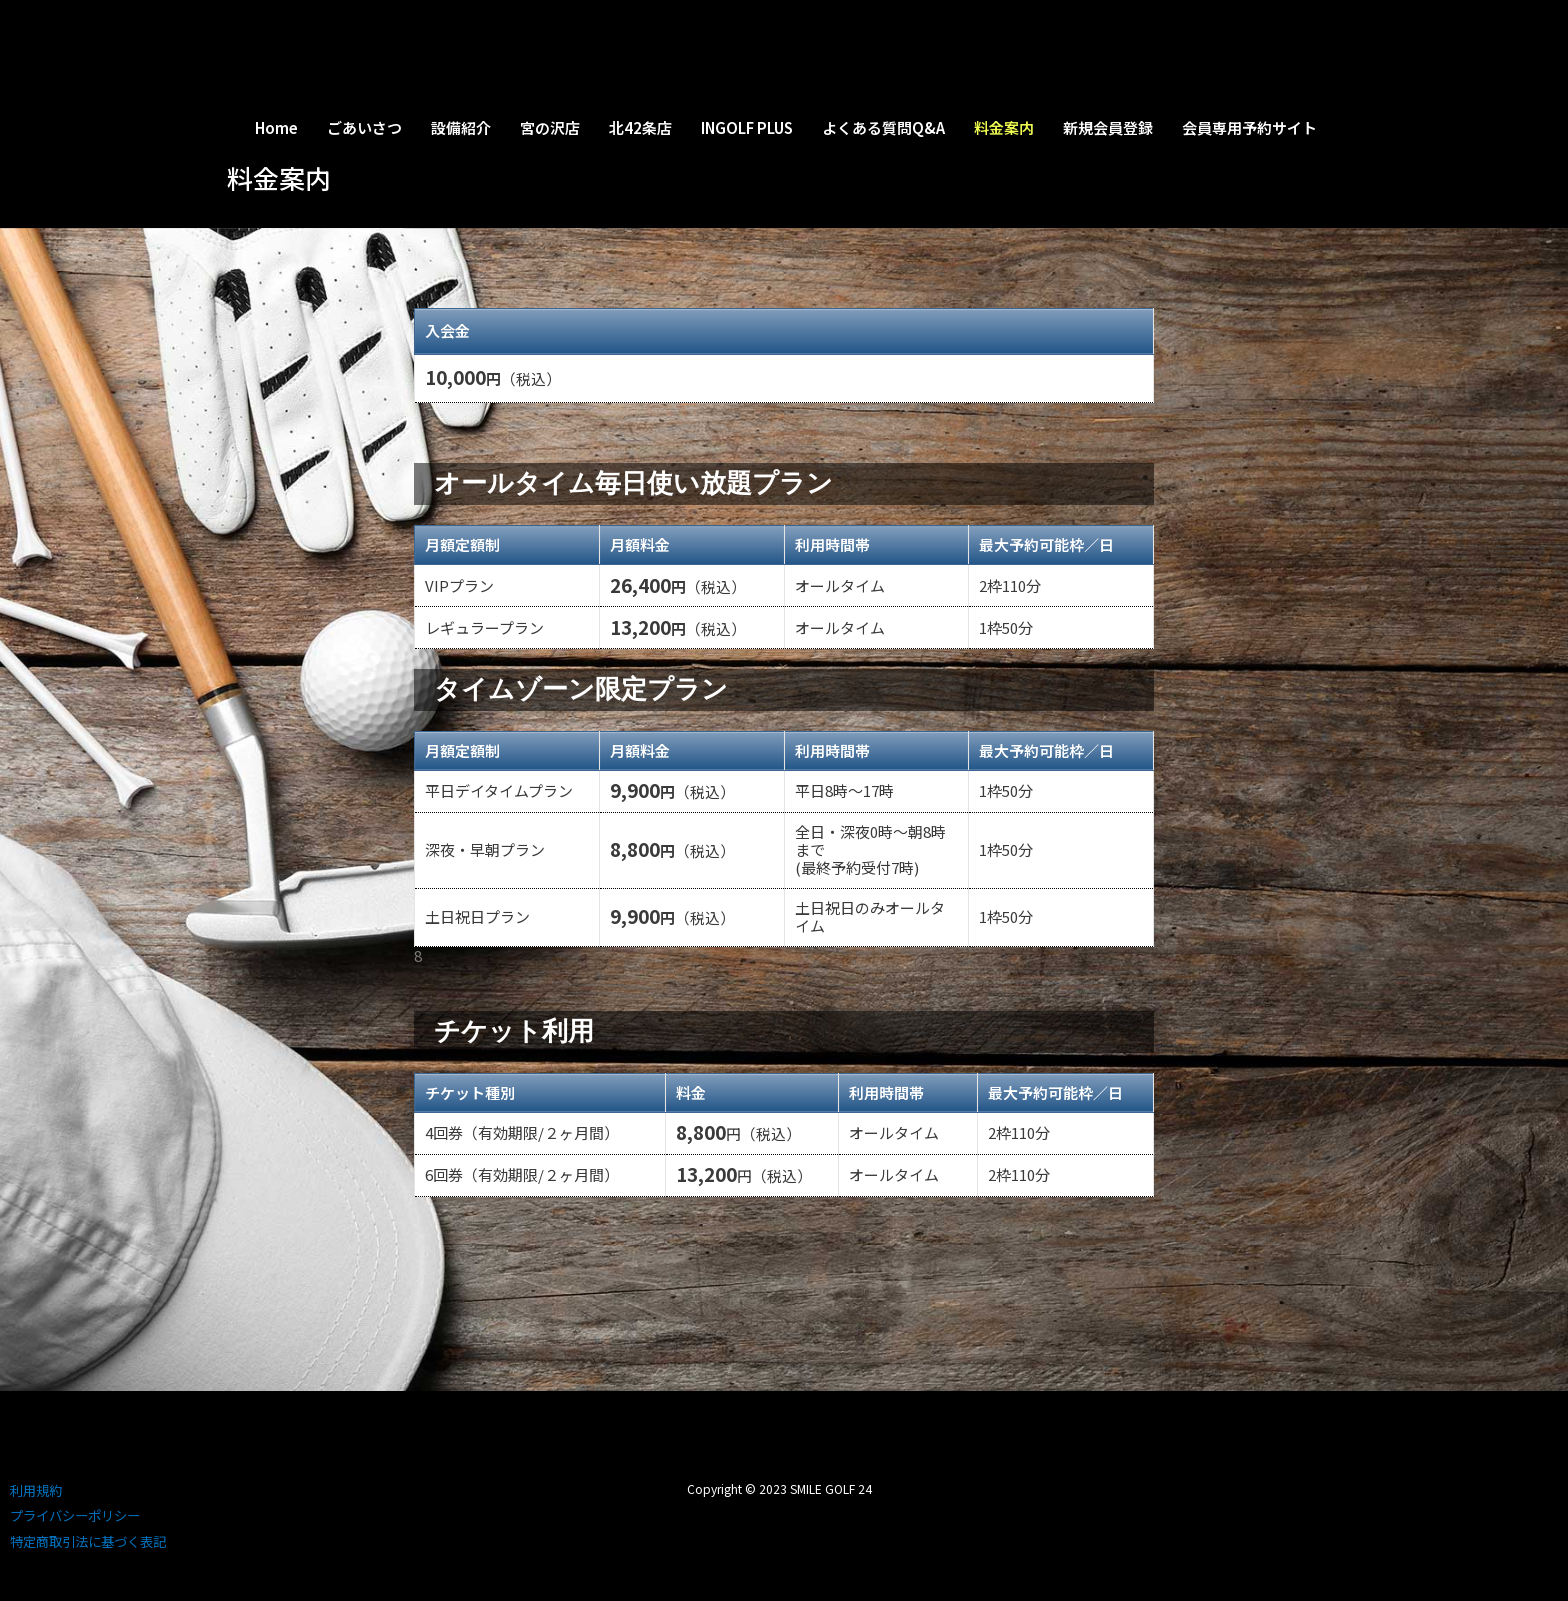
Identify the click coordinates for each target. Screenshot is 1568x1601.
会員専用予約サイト (1249, 127)
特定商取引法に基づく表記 (88, 1541)
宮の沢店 (550, 127)
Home (276, 127)
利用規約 (36, 1490)
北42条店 (640, 127)
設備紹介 (461, 127)
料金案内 (1004, 127)
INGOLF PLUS (747, 127)
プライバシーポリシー (75, 1515)
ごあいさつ (364, 127)
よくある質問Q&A (883, 127)
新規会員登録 (1108, 127)
